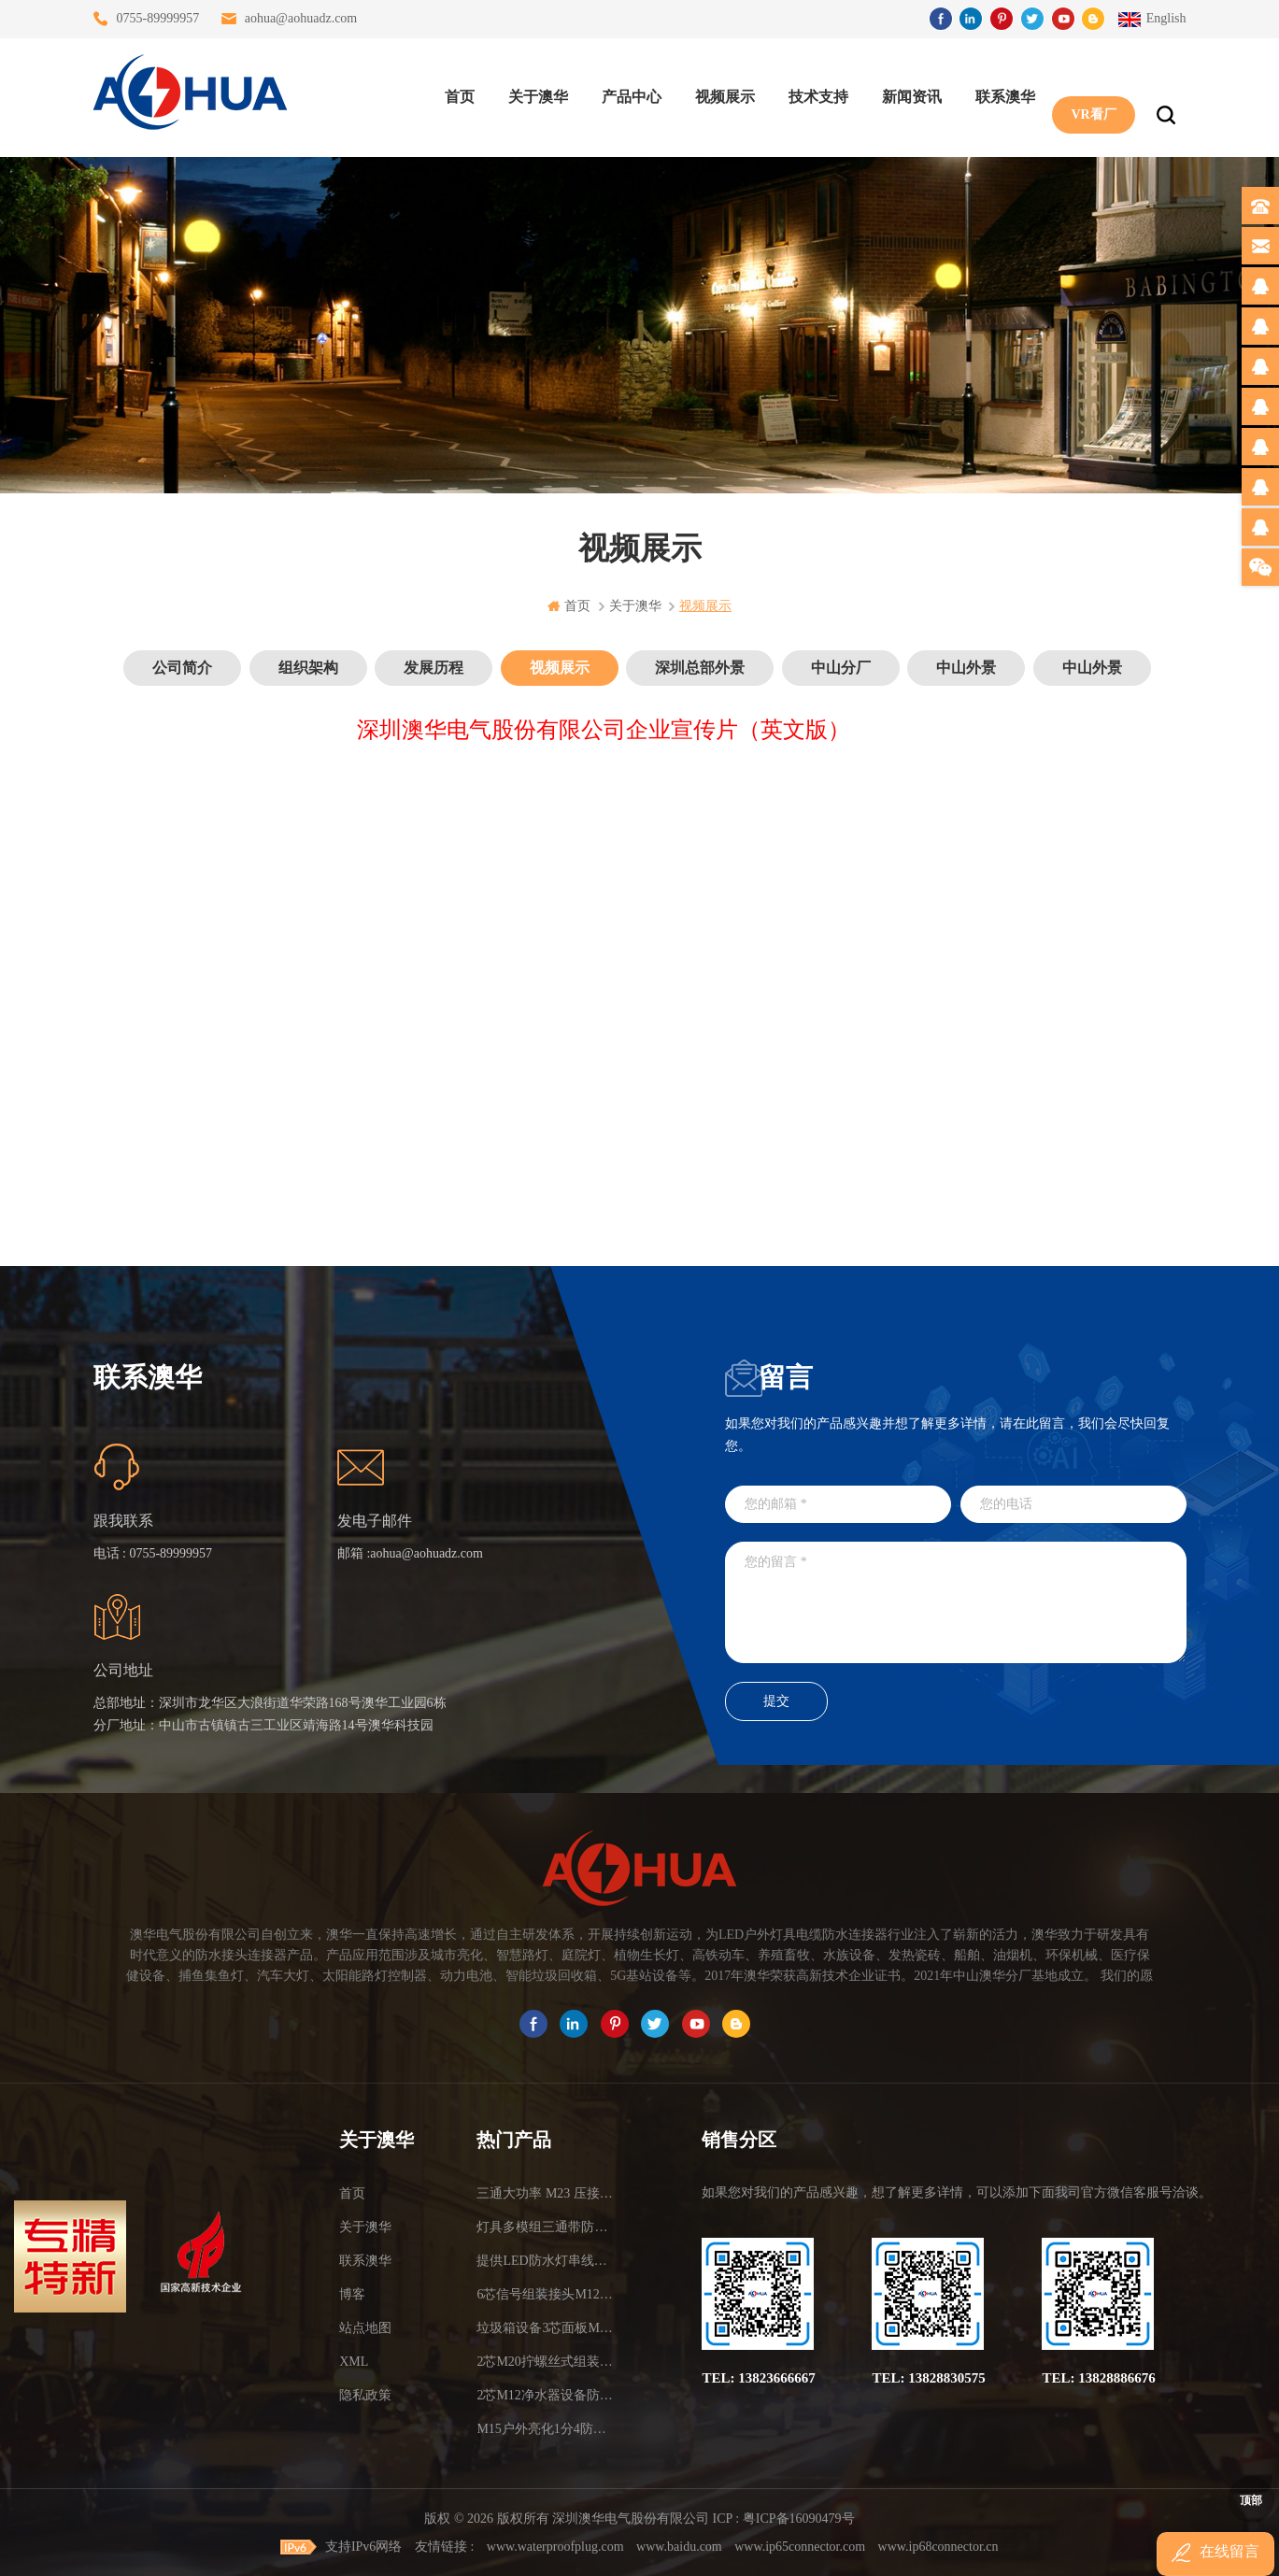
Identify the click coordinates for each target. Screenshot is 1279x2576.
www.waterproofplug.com (555, 2546)
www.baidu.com (679, 2546)
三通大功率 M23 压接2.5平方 (545, 2193)
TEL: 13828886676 (1098, 2377)
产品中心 (627, 94)
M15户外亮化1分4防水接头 (545, 2429)
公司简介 (182, 668)
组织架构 (308, 668)
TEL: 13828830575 (928, 2377)
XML (353, 2362)
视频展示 (720, 94)
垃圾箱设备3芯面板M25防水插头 (545, 2328)
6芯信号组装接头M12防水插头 (545, 2294)
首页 (455, 94)
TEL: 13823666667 (758, 2377)
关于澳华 (533, 94)
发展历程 (433, 668)
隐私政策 (365, 2395)
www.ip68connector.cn (938, 2546)
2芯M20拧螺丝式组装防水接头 (545, 2362)
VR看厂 (1088, 94)
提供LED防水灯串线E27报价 (545, 2261)
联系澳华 (1000, 94)
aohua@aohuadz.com (301, 18)
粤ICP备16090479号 (799, 2519)
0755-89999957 (158, 18)
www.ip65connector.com (799, 2546)
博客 (352, 2294)
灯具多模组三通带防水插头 (545, 2227)
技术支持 (814, 94)
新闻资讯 (907, 94)
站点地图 (365, 2328)
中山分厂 (841, 668)
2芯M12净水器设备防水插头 (545, 2395)
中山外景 (966, 668)
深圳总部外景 (700, 668)
